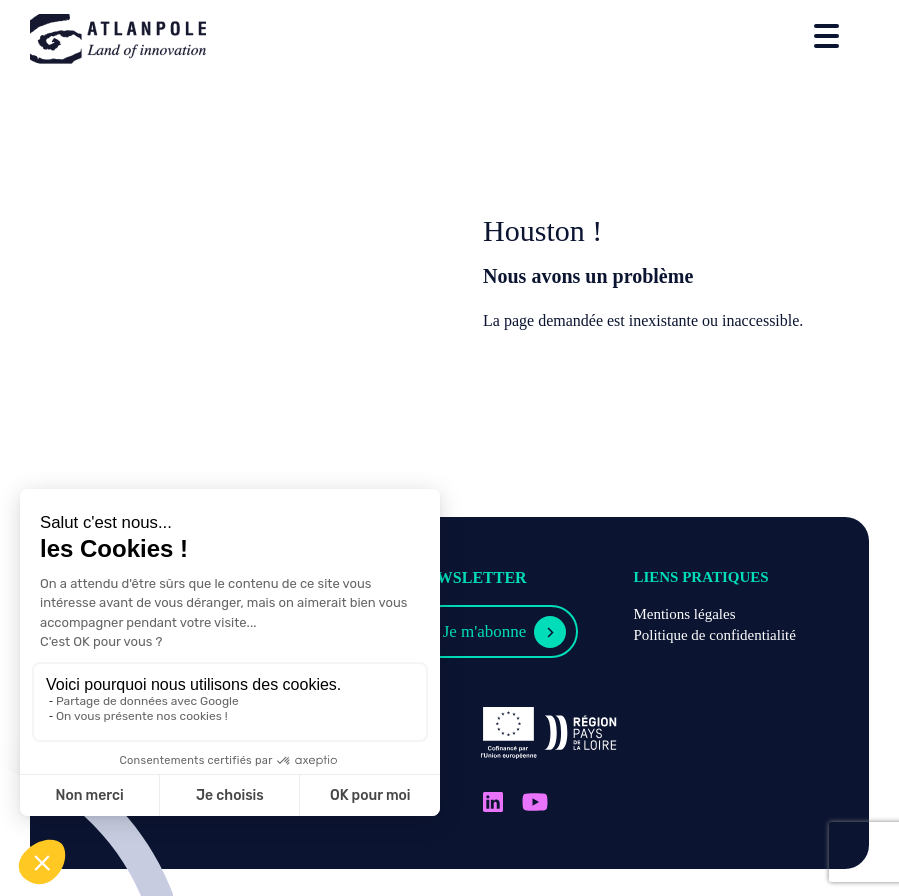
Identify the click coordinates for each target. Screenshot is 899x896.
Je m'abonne (485, 631)
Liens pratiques (700, 577)
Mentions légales (684, 614)
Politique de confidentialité (714, 635)
